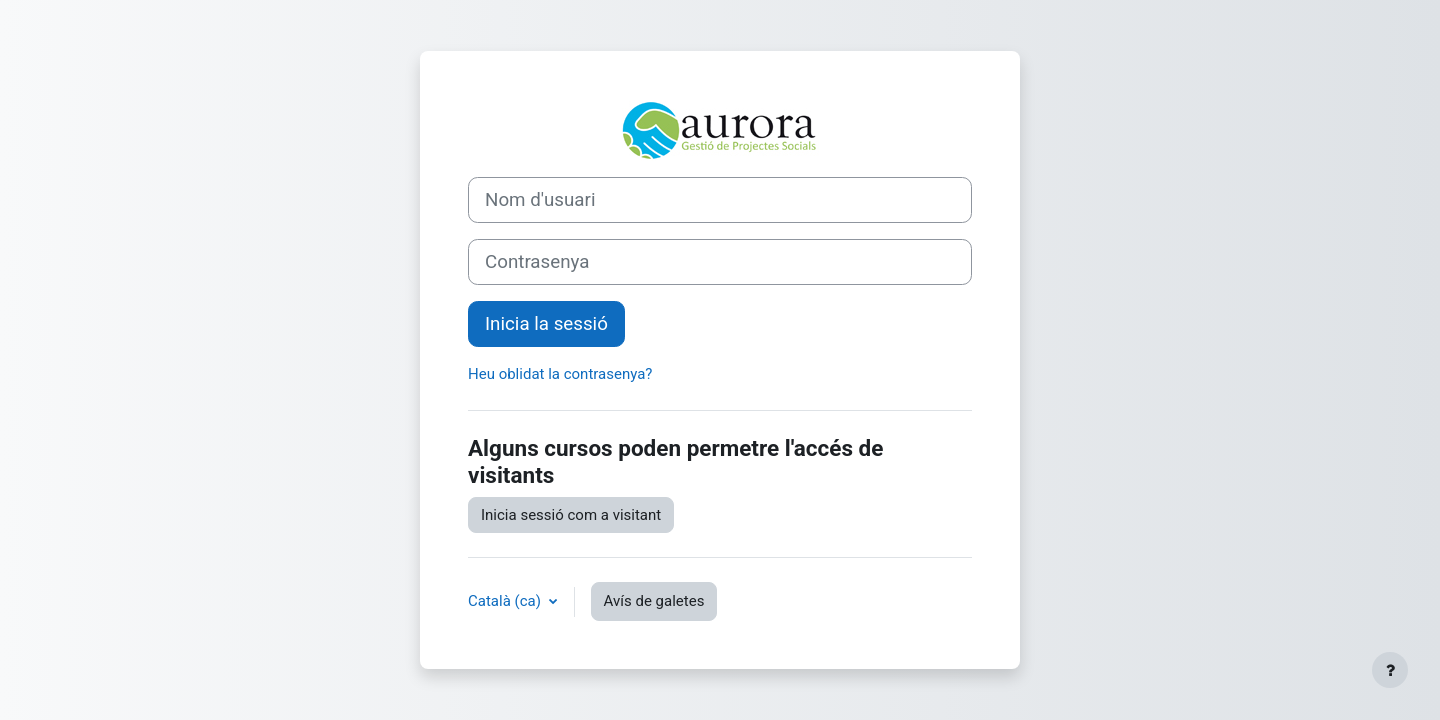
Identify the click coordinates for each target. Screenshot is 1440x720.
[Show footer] (1390, 670)
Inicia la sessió (546, 324)
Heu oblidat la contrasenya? (560, 374)
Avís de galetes (654, 601)
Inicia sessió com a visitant (571, 515)
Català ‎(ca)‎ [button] (506, 601)
